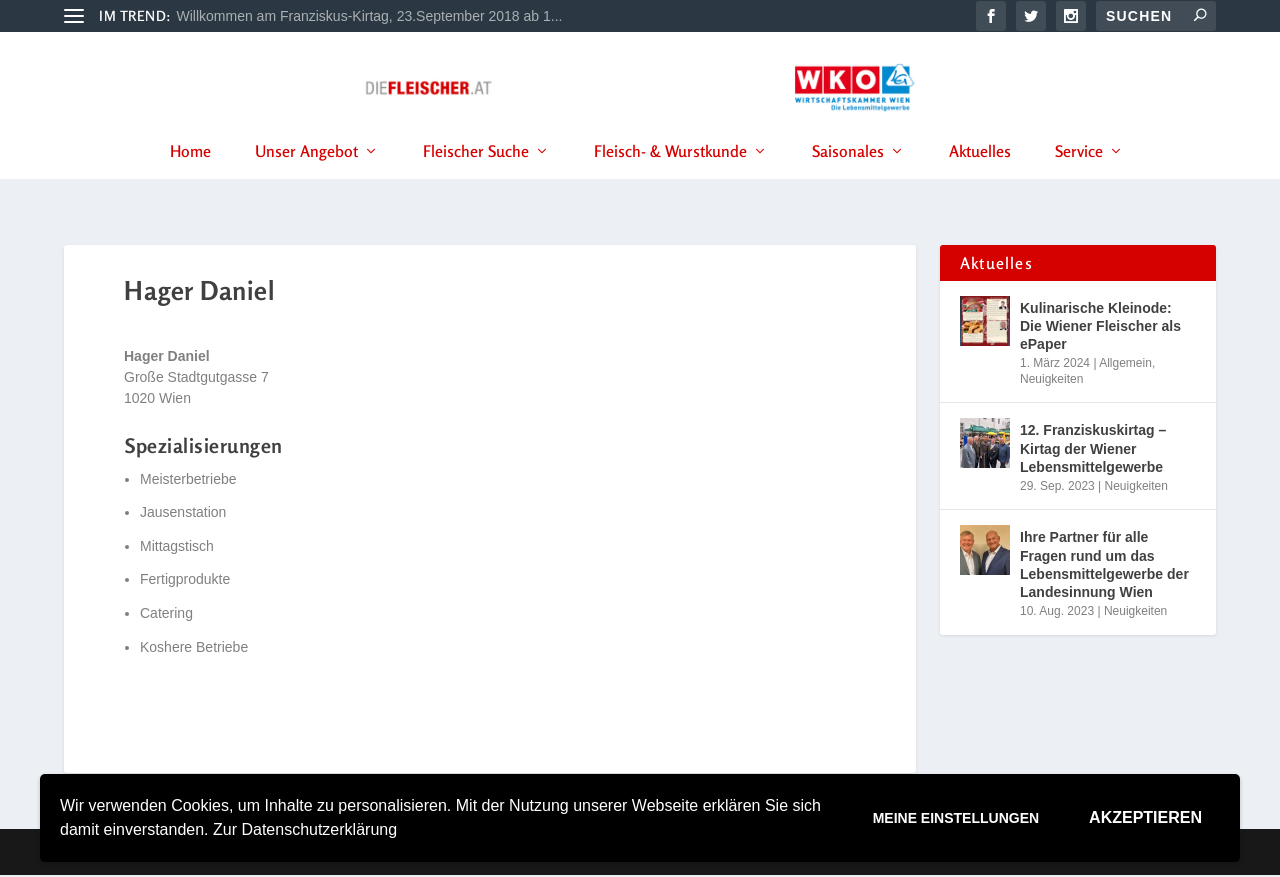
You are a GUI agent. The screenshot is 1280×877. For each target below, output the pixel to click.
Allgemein (1125, 365)
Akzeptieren (1145, 817)
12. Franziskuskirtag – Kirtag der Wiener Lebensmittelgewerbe (1093, 450)
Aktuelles (980, 179)
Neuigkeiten (1051, 380)
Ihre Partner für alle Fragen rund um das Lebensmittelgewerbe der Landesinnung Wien (1104, 566)
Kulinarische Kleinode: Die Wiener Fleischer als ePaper (1100, 327)
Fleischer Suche (476, 179)
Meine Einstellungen (956, 818)
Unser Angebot (306, 179)
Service (1079, 179)
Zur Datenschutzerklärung (305, 829)
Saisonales (848, 179)
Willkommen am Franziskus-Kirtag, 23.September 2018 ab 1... (370, 16)
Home (190, 179)
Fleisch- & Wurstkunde (670, 179)
